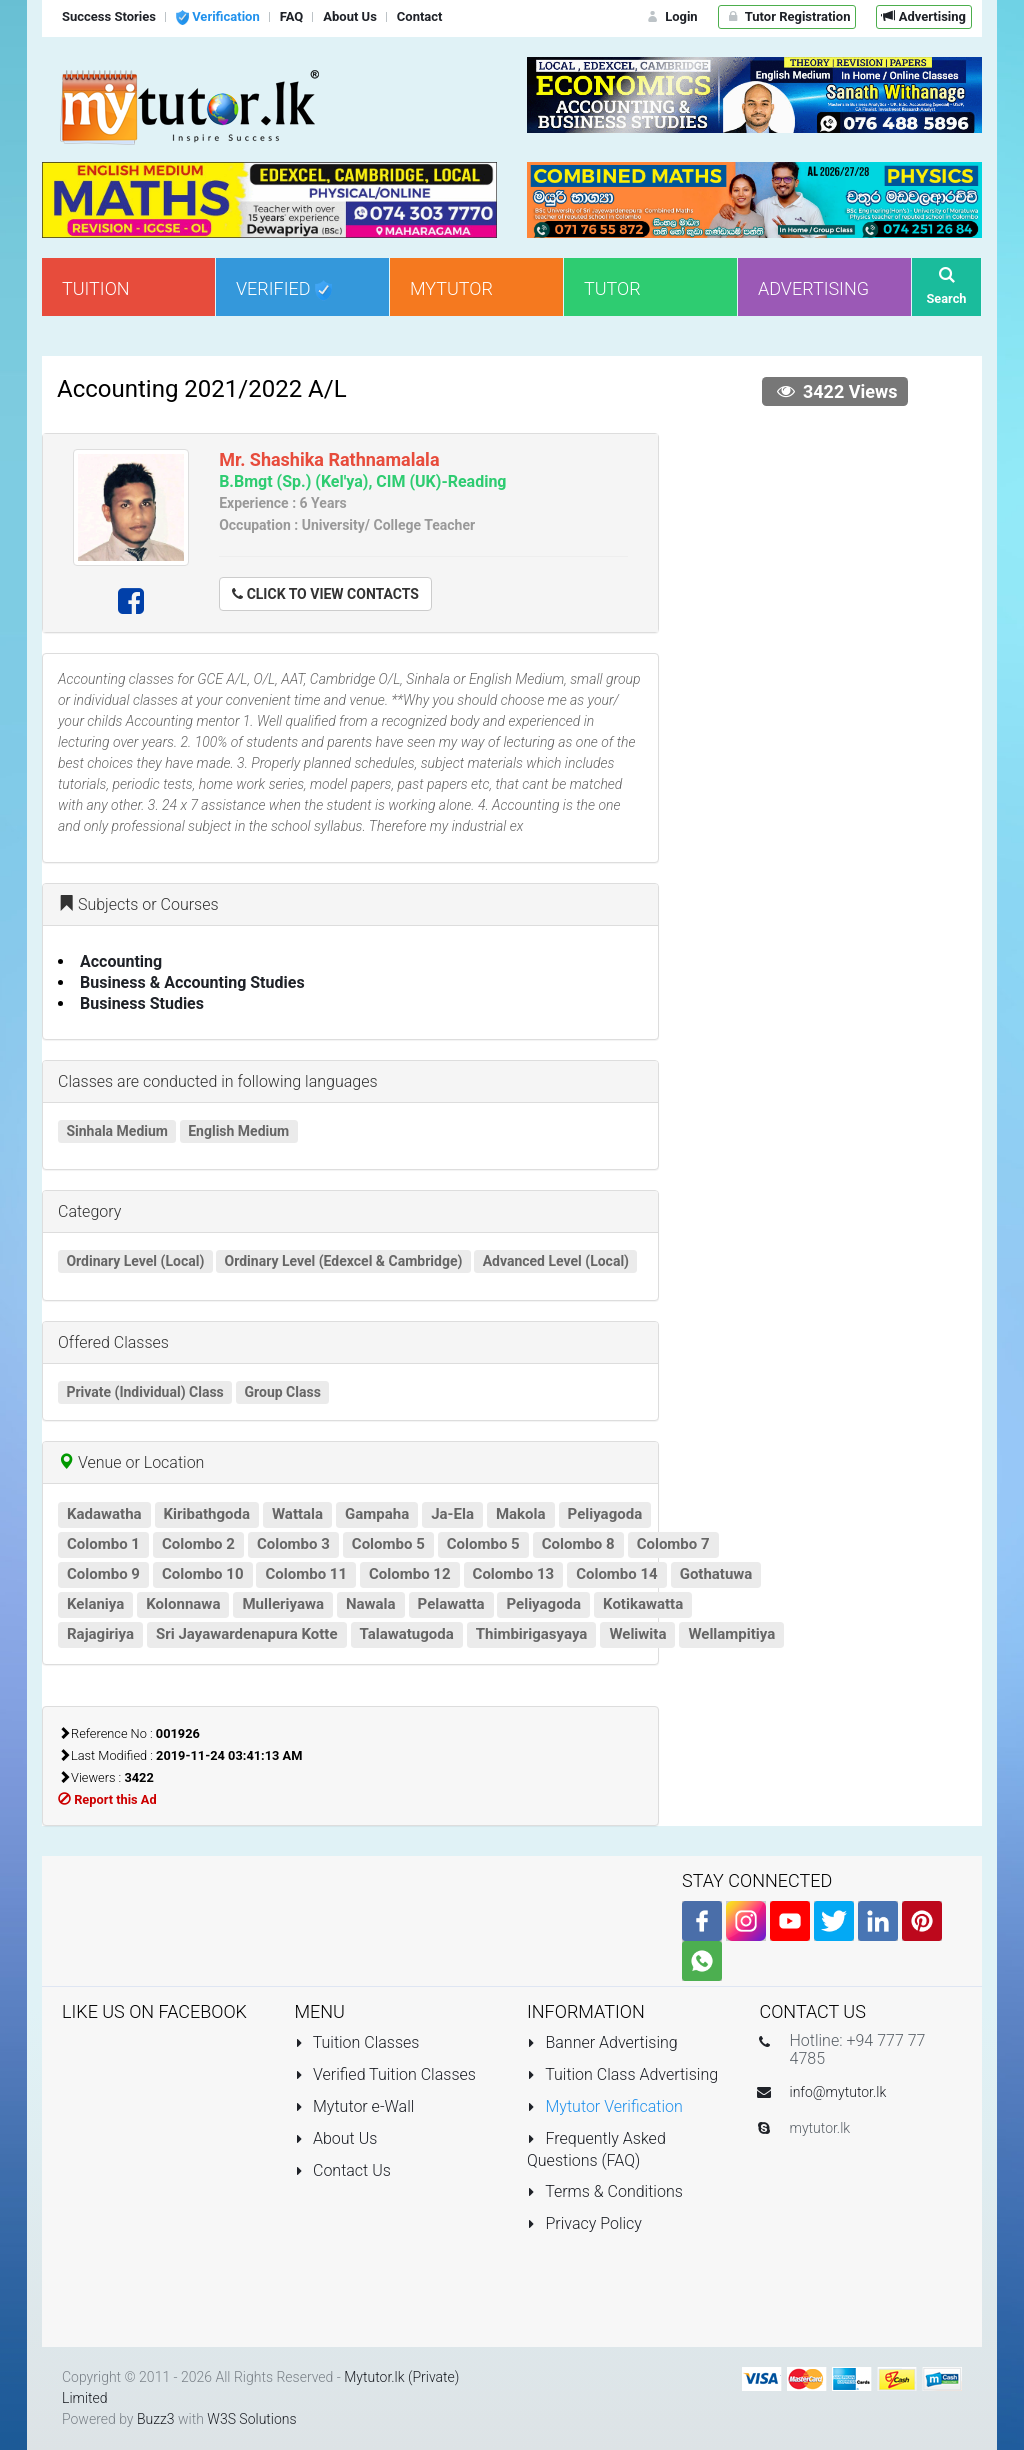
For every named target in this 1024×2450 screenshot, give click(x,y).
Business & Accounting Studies (192, 982)
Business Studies (142, 1003)
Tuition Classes (357, 2042)
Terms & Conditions (605, 2191)
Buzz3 (156, 2419)
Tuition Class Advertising (622, 2074)
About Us (336, 2138)
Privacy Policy (584, 2223)
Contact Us (343, 2170)
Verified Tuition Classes (385, 2074)
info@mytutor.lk (838, 2092)
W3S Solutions (251, 2419)
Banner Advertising (602, 2042)
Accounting (121, 961)
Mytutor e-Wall (355, 2106)
